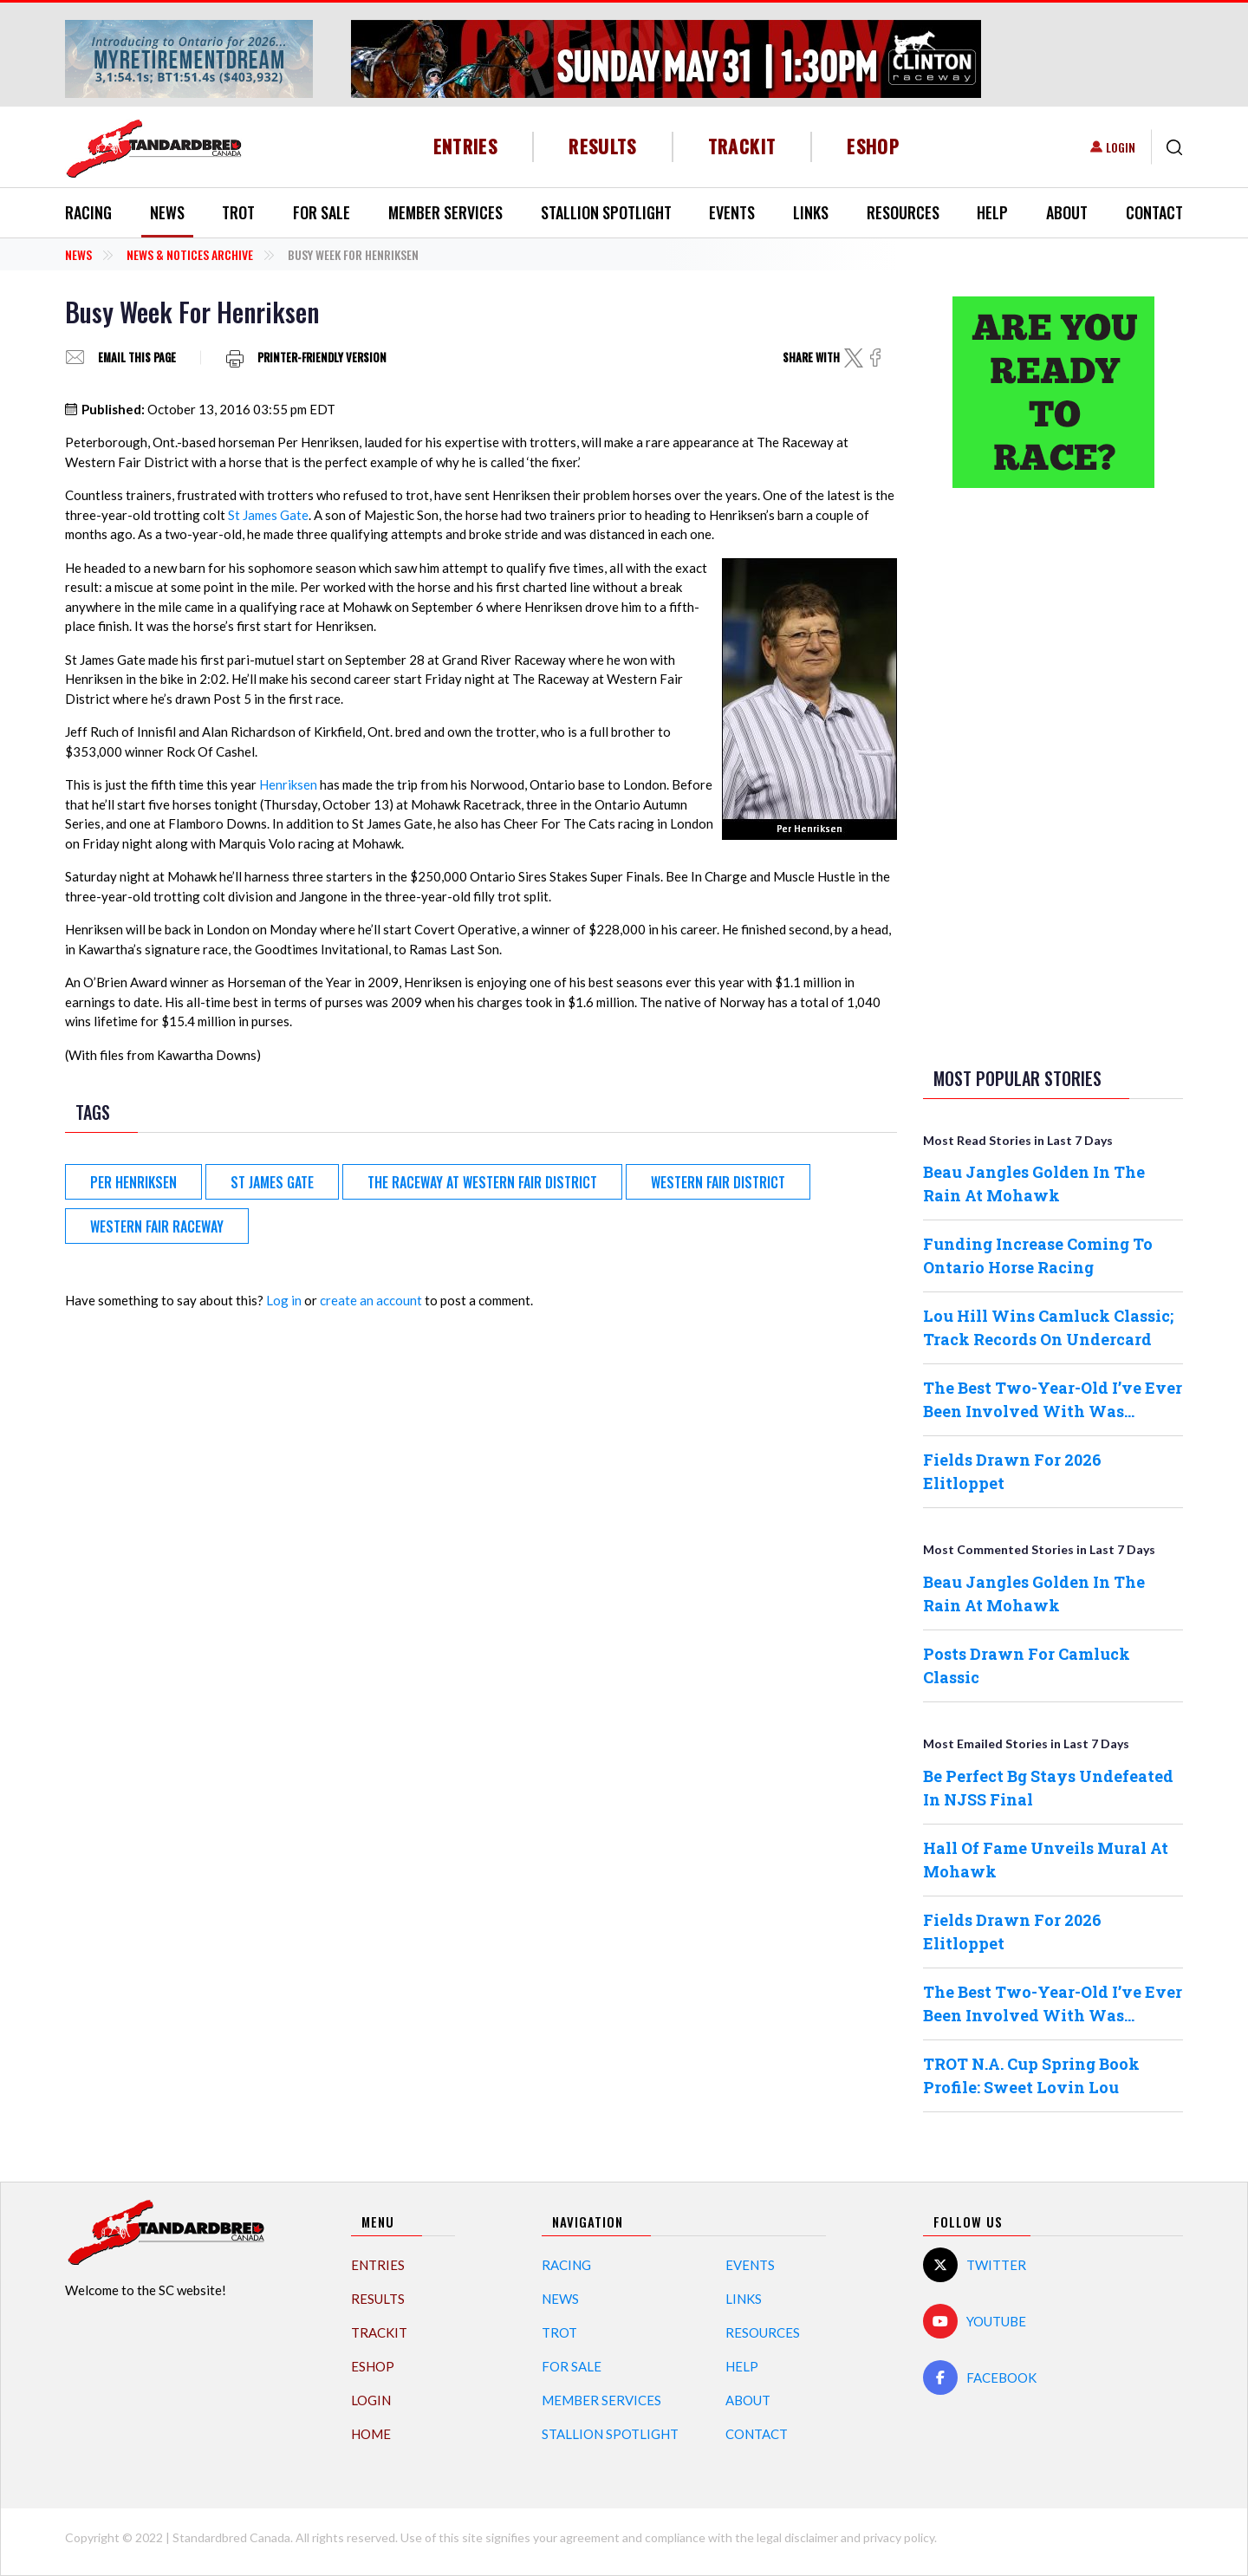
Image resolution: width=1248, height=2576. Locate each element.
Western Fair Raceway (157, 1226)
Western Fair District (718, 1182)
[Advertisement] (1053, 774)
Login (1120, 147)
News (167, 212)
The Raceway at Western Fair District (482, 1182)
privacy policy (898, 2537)
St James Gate (268, 515)
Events (732, 212)
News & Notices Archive (190, 254)
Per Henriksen (133, 1182)
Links (811, 212)
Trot (238, 212)
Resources (903, 212)
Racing (88, 212)
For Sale (321, 212)
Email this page (137, 357)
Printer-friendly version (322, 357)
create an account (371, 1300)
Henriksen (288, 784)
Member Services (445, 212)
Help (992, 212)
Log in (284, 1300)
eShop (873, 146)
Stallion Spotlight (606, 212)
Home (371, 2434)
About (1067, 212)
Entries (465, 146)
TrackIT (742, 146)
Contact (1154, 212)
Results (603, 146)
